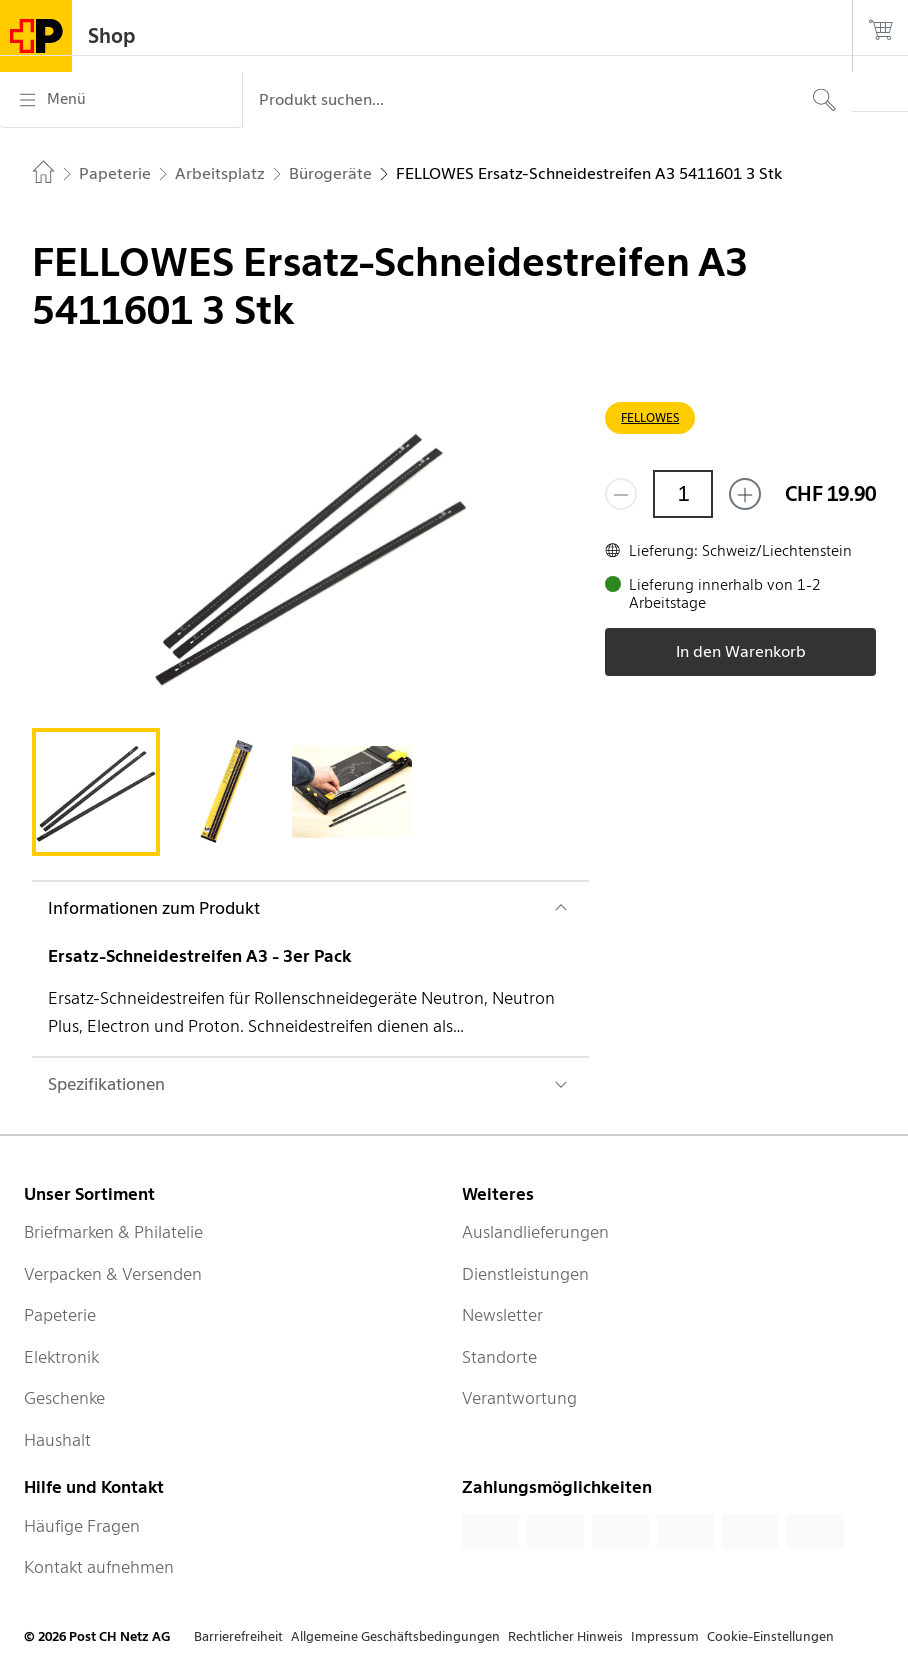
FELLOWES (650, 417)
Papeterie (60, 1315)
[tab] (96, 792)
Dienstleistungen (525, 1274)
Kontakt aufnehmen (99, 1567)
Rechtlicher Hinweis (565, 1636)
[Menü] (121, 100)
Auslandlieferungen (535, 1232)
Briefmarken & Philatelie (113, 1232)
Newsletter (502, 1315)
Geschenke (64, 1398)
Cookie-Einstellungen (770, 1636)
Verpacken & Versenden (113, 1274)
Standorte (499, 1357)
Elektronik (61, 1357)
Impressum (665, 1636)
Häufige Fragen (82, 1526)
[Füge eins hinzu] (745, 494)
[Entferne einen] (621, 494)
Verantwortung (519, 1398)
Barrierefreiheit (238, 1636)
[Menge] (683, 494)
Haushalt (57, 1440)
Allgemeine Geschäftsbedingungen (395, 1636)
